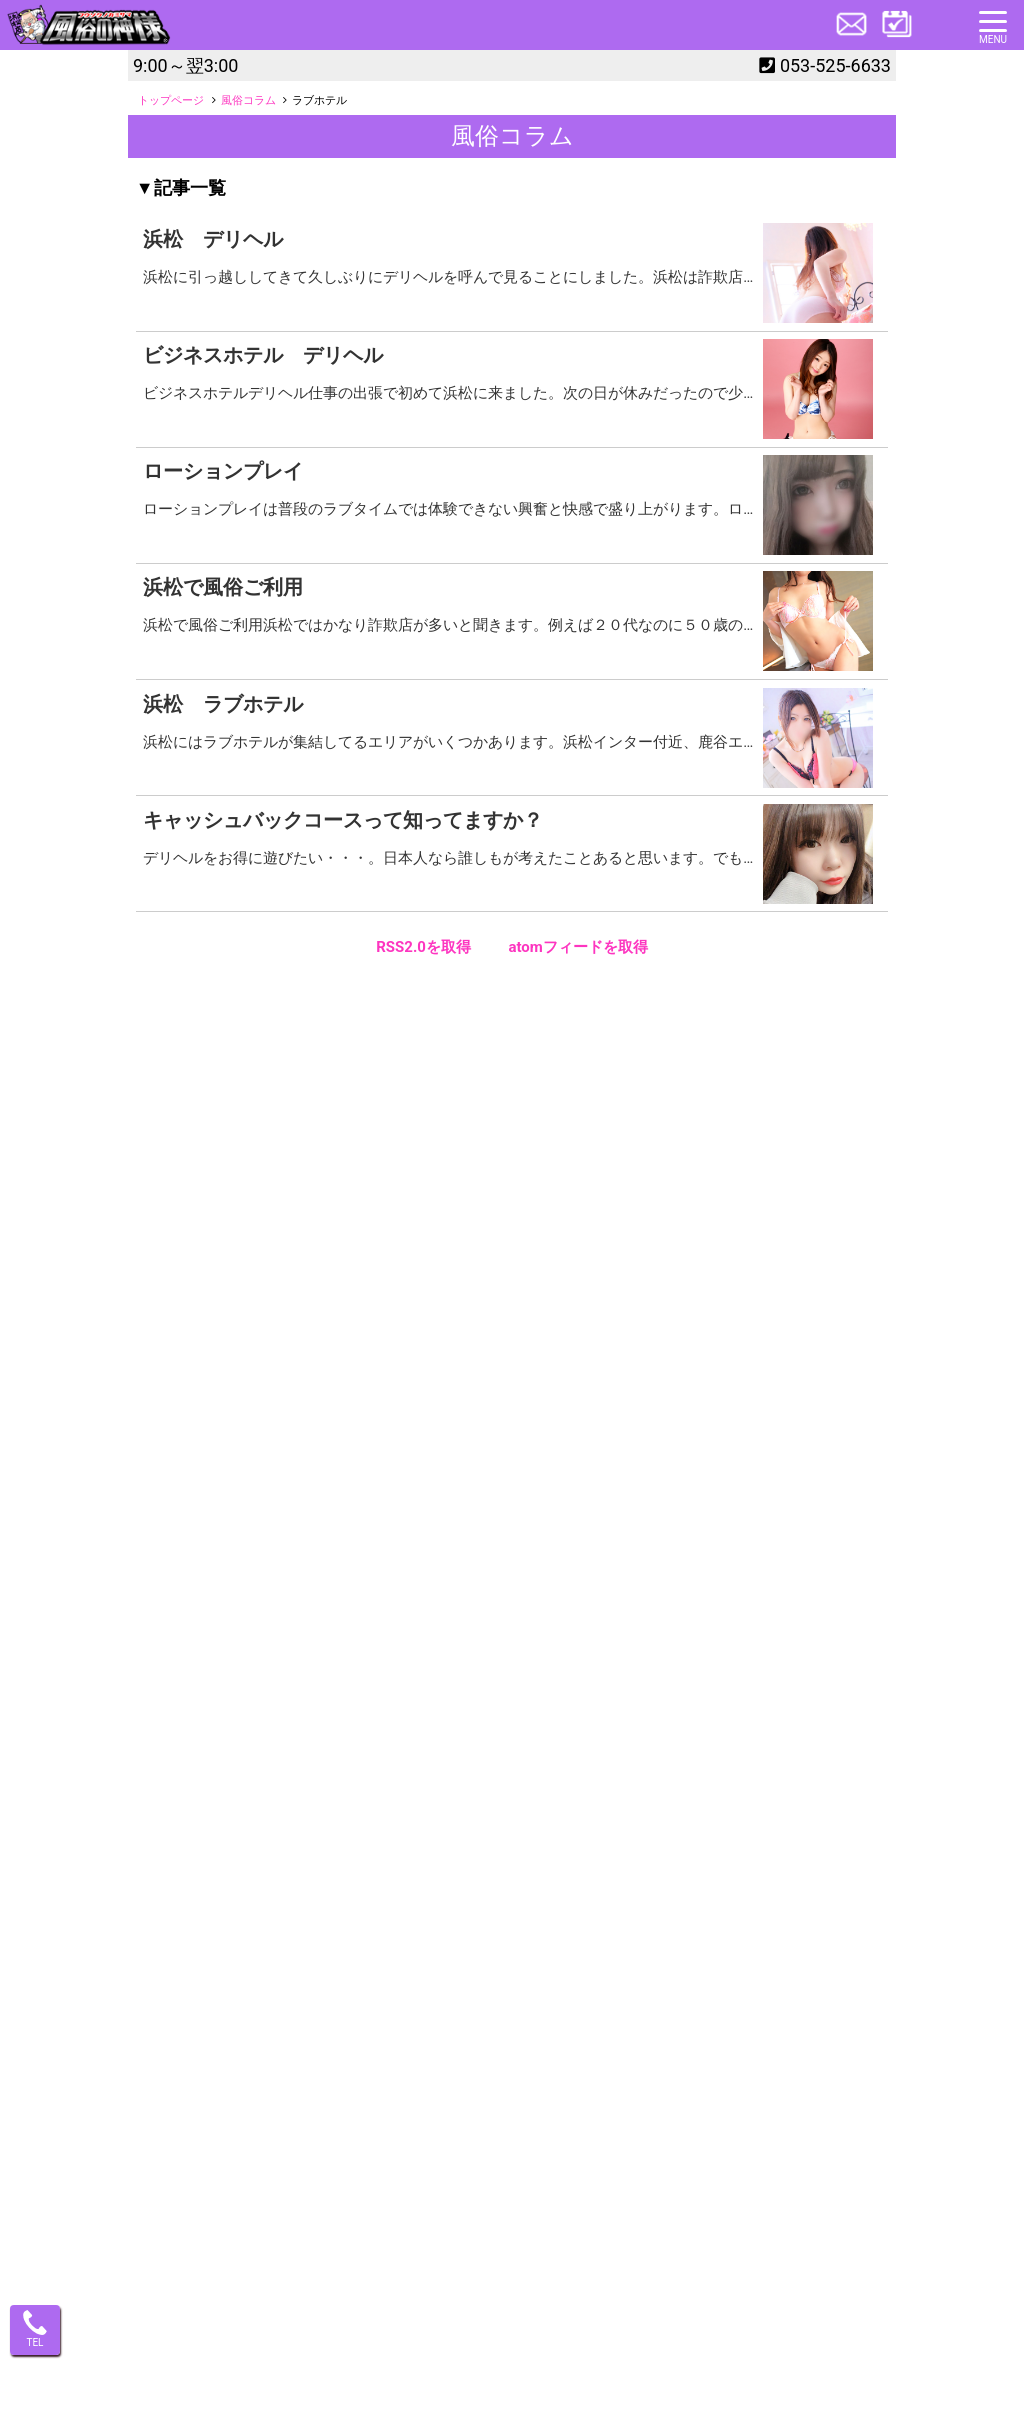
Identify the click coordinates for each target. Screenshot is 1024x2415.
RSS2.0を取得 (423, 947)
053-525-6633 (835, 65)
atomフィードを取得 (577, 947)
